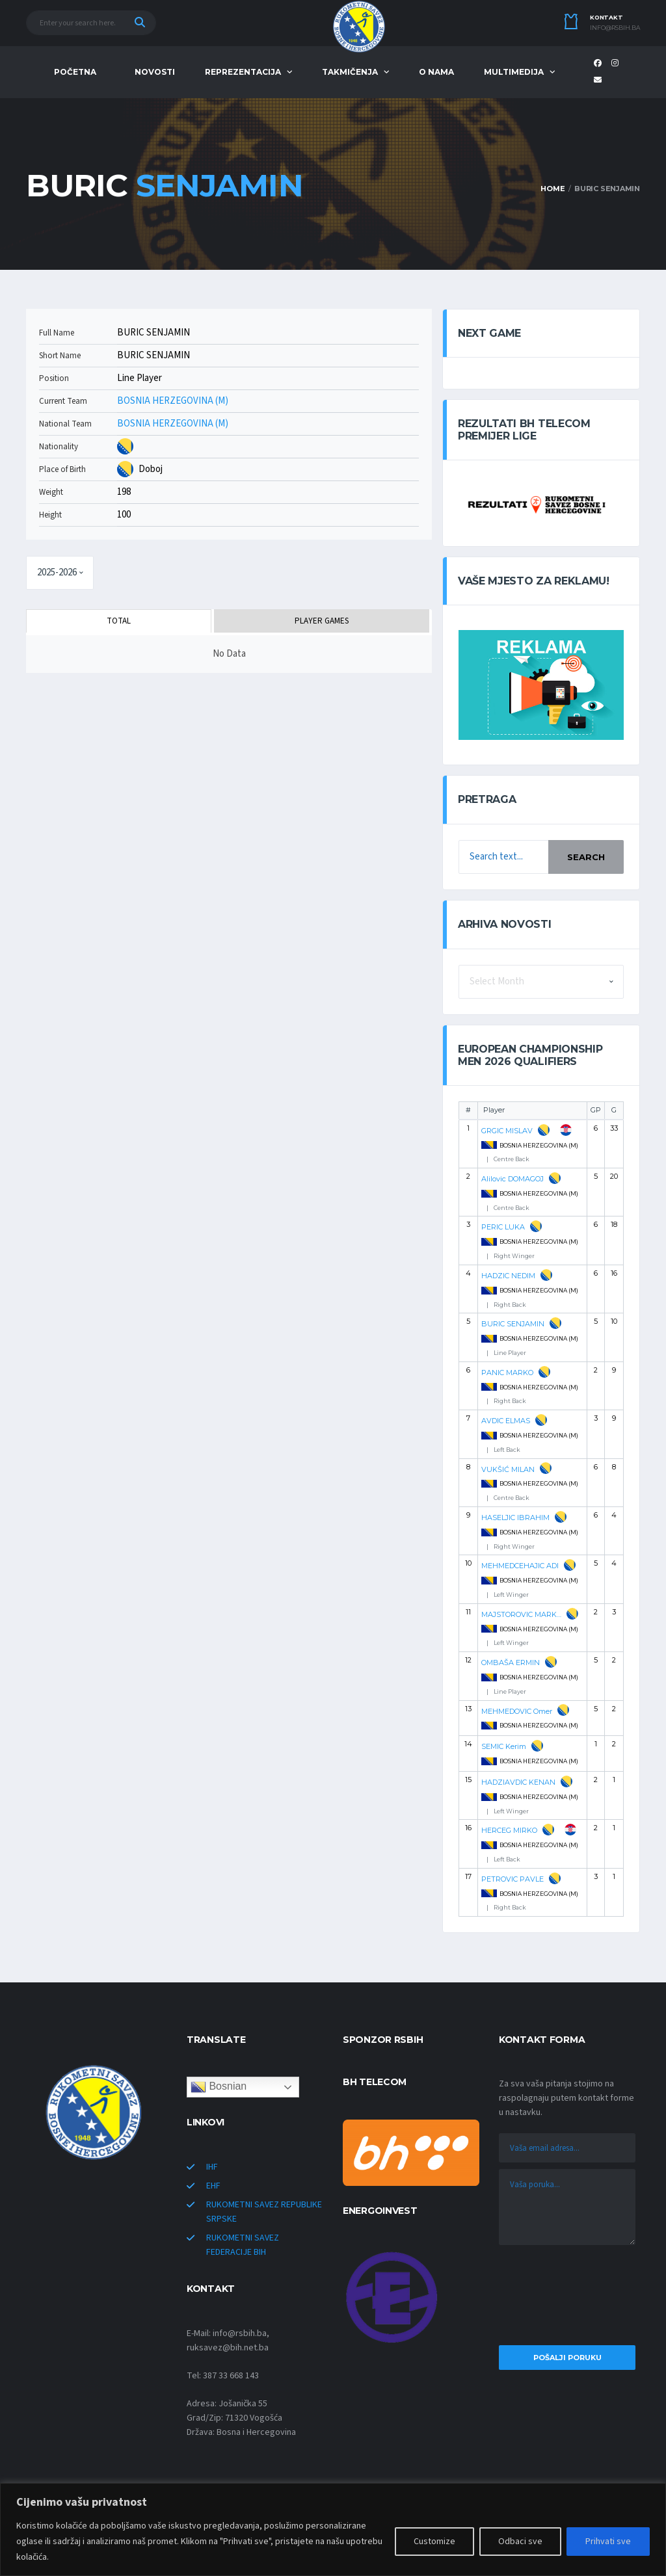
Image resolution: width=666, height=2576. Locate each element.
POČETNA (75, 72)
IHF (212, 2167)
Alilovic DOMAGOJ (512, 1178)
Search (586, 857)
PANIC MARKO (507, 1372)
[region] (333, 2529)
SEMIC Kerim (503, 1746)
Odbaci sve (520, 2541)
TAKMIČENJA (350, 72)
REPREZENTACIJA (243, 72)
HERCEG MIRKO (509, 1830)
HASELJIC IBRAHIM (515, 1517)
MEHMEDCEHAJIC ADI (520, 1565)
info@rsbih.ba (615, 28)
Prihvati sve (608, 2541)
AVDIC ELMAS (505, 1420)
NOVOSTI (155, 72)
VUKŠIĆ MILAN (508, 1469)
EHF (213, 2185)
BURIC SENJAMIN (512, 1323)
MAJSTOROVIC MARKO (521, 1614)
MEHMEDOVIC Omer (516, 1711)
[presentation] (567, 2298)
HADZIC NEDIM (508, 1275)
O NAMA (436, 72)
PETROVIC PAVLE (512, 1879)
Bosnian (218, 2087)
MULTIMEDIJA (514, 72)
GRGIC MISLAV (507, 1130)
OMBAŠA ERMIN (510, 1662)
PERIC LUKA (503, 1226)
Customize (434, 2541)
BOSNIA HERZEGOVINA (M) (172, 401)
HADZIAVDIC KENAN (518, 1782)
